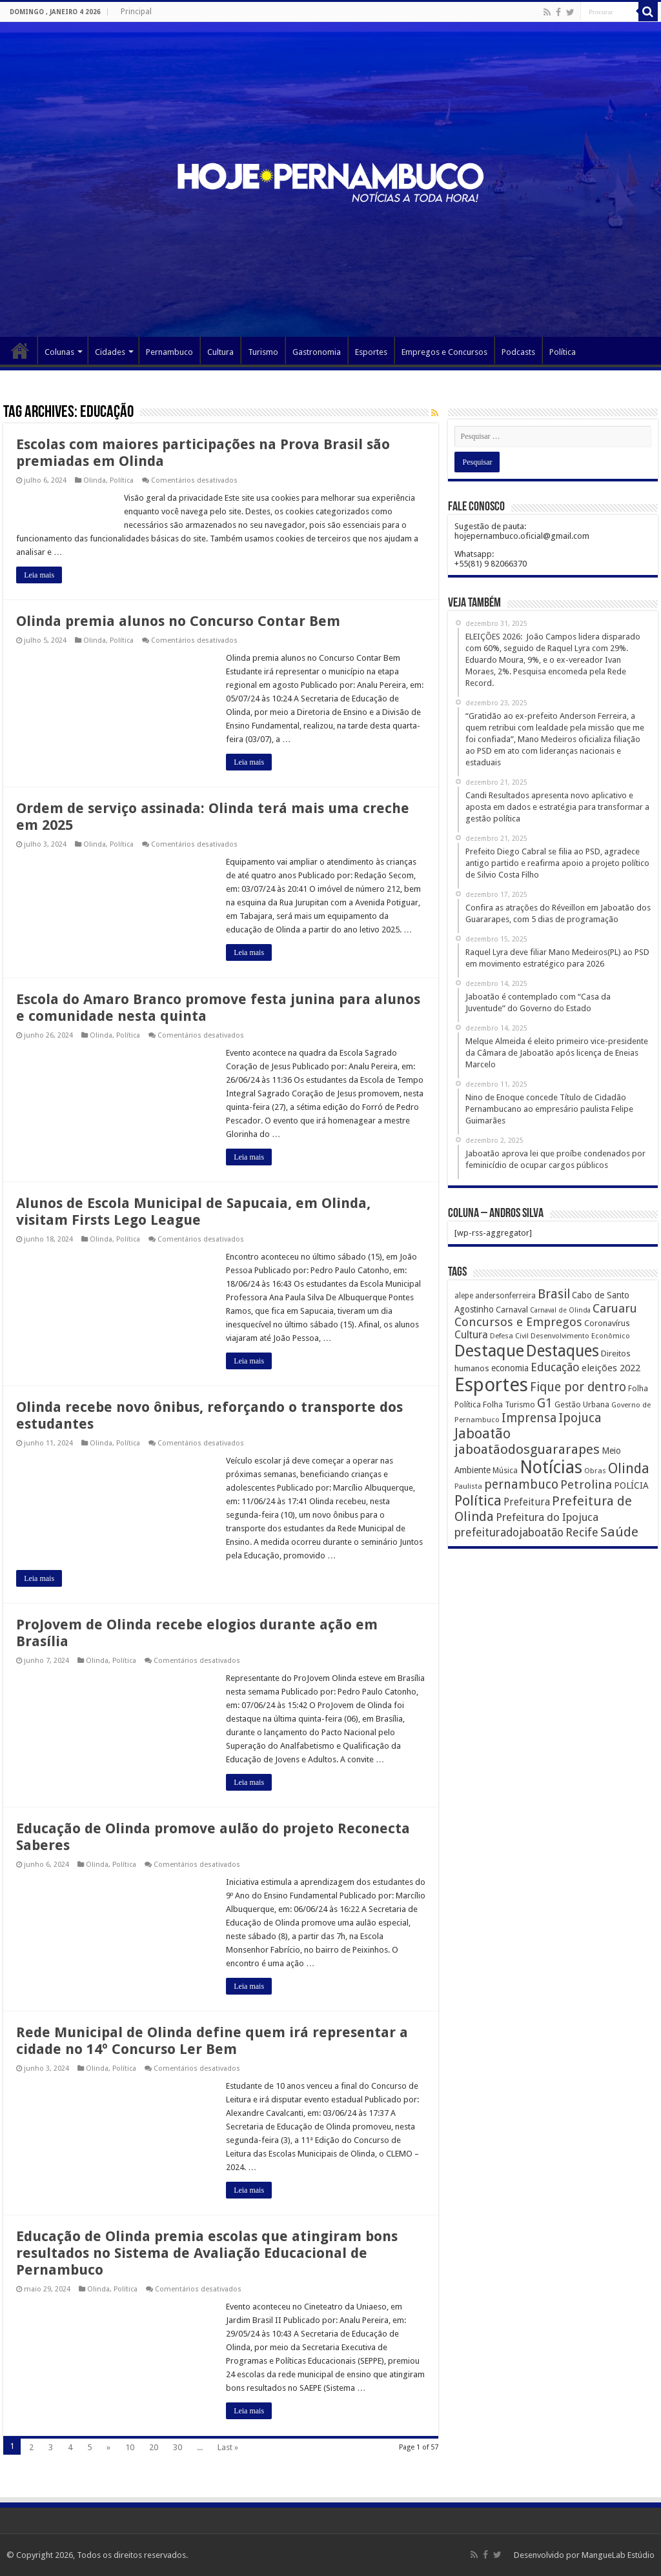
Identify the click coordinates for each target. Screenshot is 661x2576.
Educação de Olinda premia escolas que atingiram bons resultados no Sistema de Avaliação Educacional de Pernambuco (207, 2253)
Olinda (94, 480)
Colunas (59, 352)
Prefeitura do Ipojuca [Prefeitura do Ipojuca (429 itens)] (547, 1517)
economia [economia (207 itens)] (510, 1368)
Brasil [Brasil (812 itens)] (554, 1294)
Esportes (371, 352)
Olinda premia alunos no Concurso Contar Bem (178, 621)
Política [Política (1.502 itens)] (478, 1500)
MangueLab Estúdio (618, 2555)
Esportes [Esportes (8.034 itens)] (491, 1385)
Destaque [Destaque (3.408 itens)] (489, 1350)
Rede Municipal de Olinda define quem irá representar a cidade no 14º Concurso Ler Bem (212, 2040)
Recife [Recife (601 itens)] (581, 1532)
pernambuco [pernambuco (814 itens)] (521, 1484)
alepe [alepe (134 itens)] (463, 1295)
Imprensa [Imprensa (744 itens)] (529, 1418)
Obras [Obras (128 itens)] (595, 1470)
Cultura (220, 352)
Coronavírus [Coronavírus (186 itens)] (607, 1323)
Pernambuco (169, 352)
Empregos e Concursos (444, 352)
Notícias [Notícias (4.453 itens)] (551, 1467)
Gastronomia (316, 352)
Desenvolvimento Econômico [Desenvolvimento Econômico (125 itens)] (580, 1335)
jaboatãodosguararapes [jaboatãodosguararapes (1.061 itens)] (527, 1449)
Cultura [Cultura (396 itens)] (471, 1335)
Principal (136, 11)
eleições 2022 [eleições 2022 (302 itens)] (611, 1368)
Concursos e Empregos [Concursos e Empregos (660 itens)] (518, 1322)
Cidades (110, 352)
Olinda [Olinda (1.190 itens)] (628, 1468)
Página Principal (20, 350)
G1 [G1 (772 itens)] (545, 1403)
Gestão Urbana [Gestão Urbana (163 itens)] (581, 1404)
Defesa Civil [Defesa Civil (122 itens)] (509, 1335)
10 (129, 2447)
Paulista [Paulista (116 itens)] (468, 1486)
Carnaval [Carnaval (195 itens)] (512, 1309)
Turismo (263, 352)
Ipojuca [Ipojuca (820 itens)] (580, 1418)
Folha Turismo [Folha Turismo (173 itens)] (509, 1404)
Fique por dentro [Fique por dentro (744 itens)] (578, 1387)
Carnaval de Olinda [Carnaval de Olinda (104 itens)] (560, 1310)
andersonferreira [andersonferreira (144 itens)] (505, 1295)
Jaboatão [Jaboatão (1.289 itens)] (482, 1433)
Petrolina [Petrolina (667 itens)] (586, 1484)
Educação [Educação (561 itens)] (555, 1367)
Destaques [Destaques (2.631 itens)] (562, 1351)
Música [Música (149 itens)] (505, 1470)
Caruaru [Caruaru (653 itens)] (615, 1308)
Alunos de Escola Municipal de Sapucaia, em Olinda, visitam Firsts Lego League (193, 1211)
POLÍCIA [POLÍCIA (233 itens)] (631, 1485)
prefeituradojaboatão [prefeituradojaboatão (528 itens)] (509, 1532)
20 (153, 2447)
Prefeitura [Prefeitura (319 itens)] (526, 1502)
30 (177, 2447)
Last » (228, 2447)
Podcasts (518, 352)
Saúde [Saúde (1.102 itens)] (619, 1532)
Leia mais (39, 574)
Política (562, 352)
